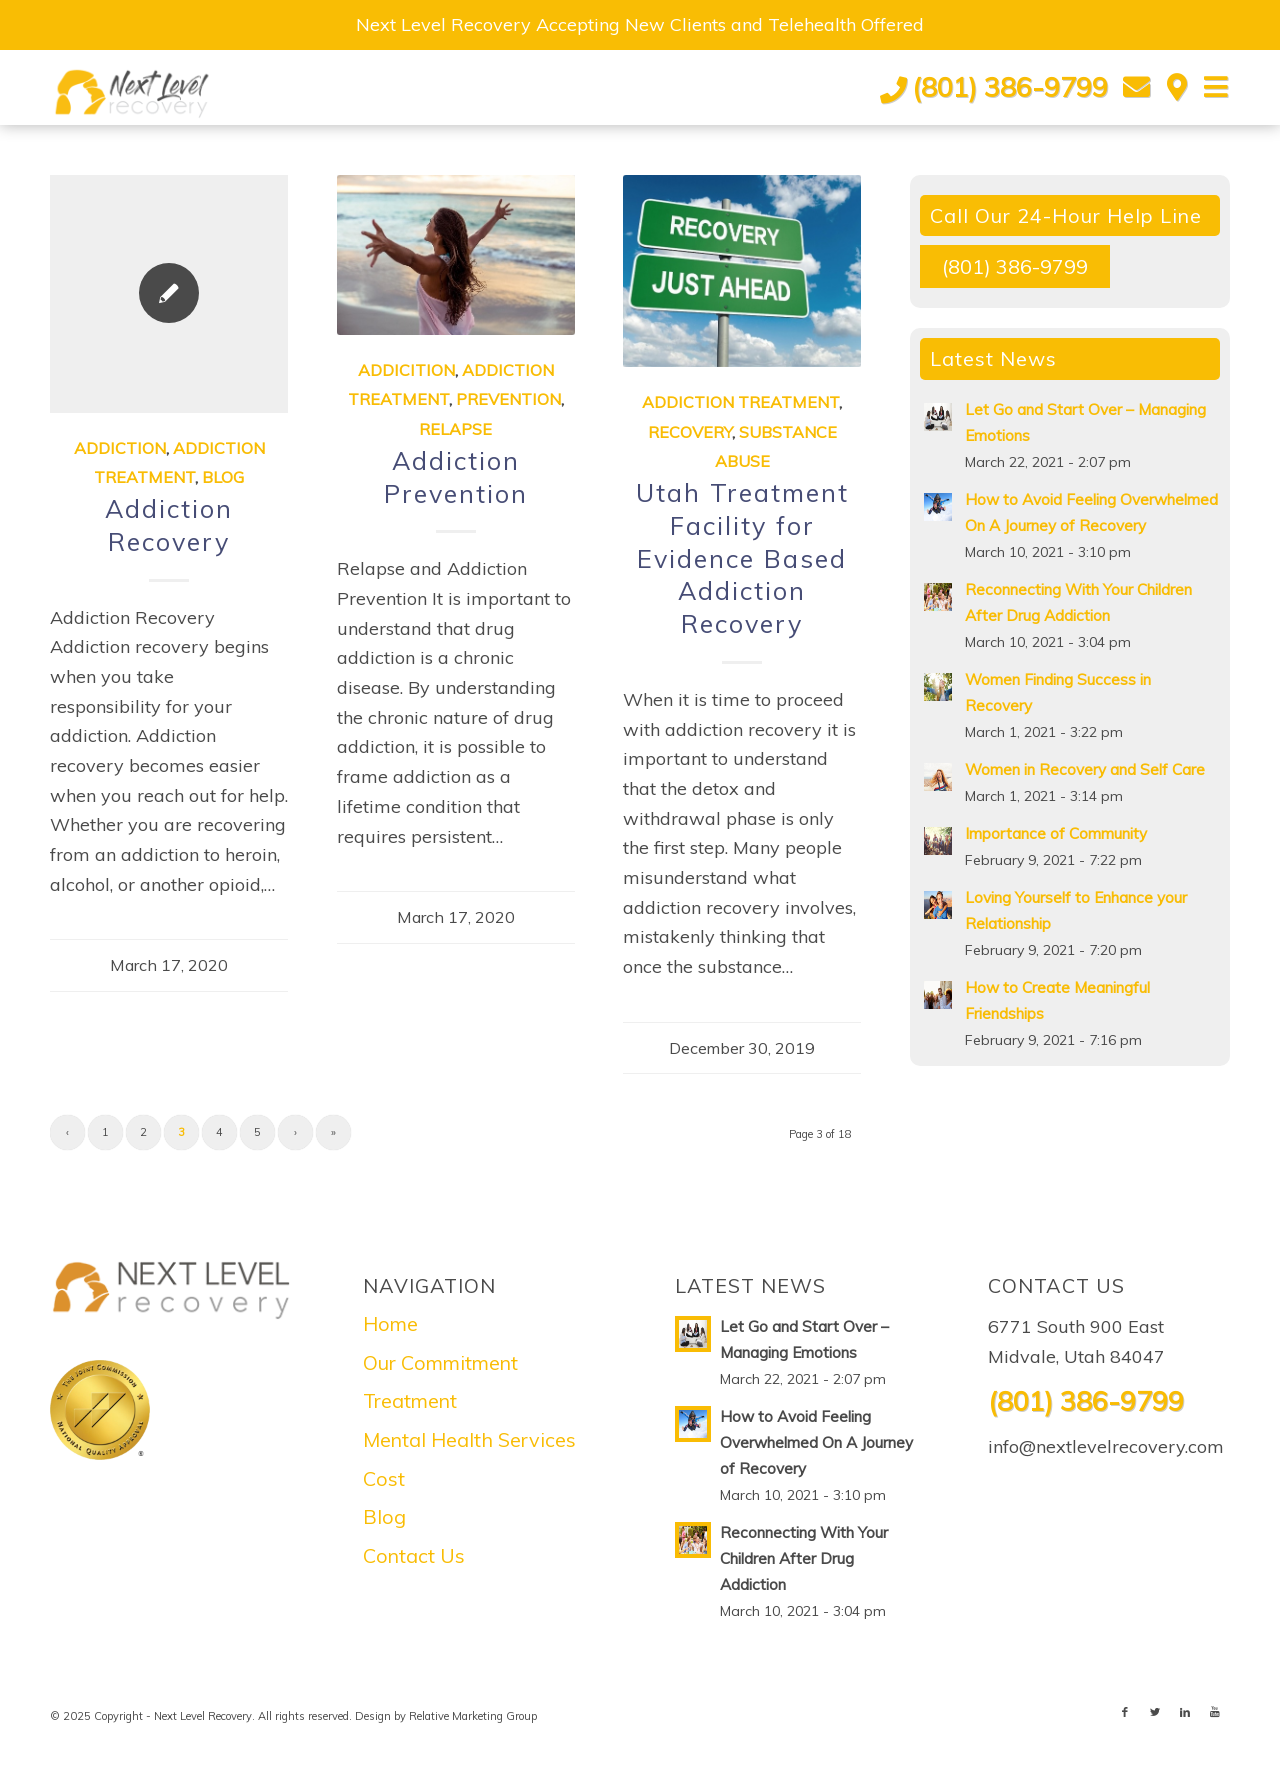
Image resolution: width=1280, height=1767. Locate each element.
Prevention (508, 399)
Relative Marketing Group (473, 1716)
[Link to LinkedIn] (1185, 1712)
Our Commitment (440, 1362)
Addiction (120, 448)
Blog (223, 477)
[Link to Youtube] (1215, 1712)
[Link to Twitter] (1155, 1712)
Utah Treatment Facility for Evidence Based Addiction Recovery (742, 558)
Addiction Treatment (740, 402)
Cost (384, 1478)
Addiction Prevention (456, 477)
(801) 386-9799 (1010, 87)
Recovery (690, 432)
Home (390, 1323)
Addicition (406, 370)
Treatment (410, 1400)
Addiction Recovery (169, 525)
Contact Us (414, 1555)
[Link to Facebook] (1125, 1712)
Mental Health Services (469, 1439)
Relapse (455, 429)
